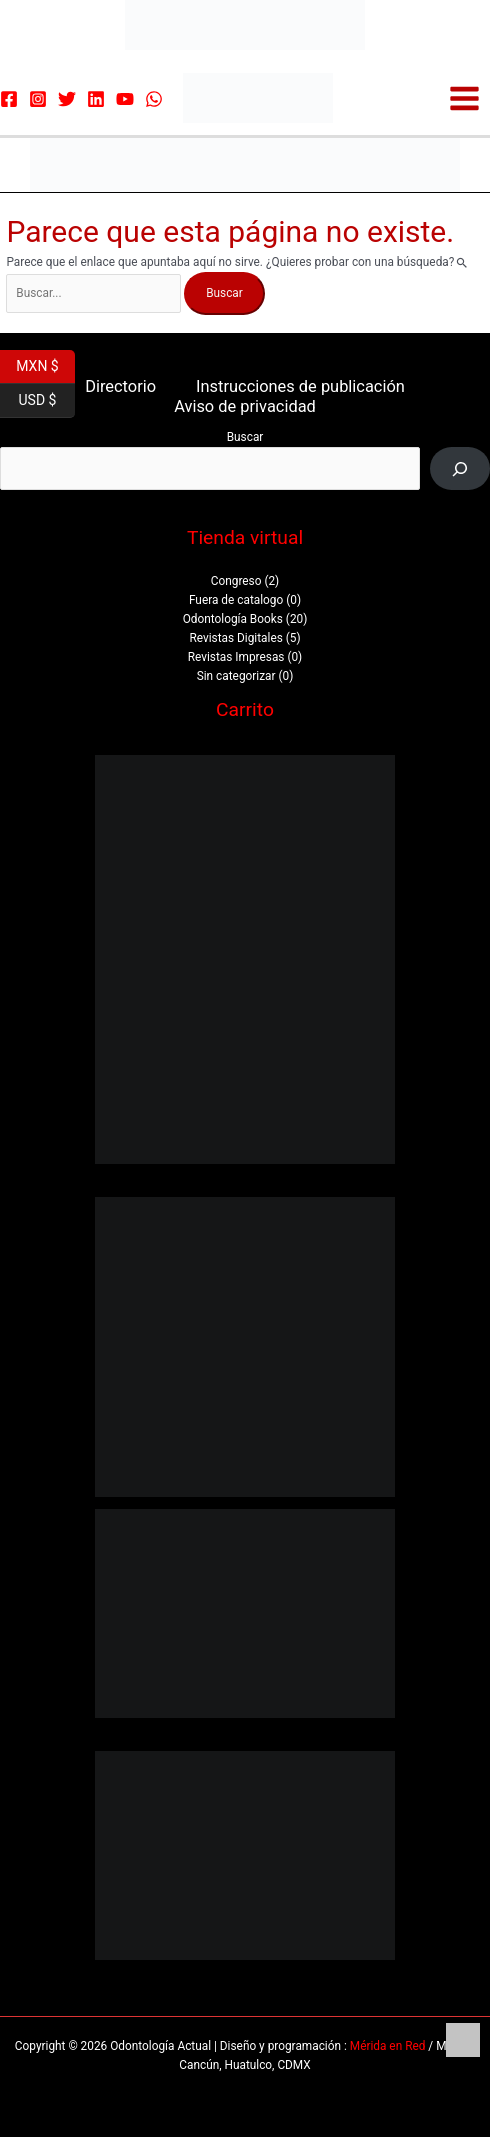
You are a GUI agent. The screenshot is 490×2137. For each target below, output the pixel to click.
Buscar (245, 437)
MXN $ (45, 367)
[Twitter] (67, 99)
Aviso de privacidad (245, 406)
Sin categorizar (236, 676)
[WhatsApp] (154, 99)
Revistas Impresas (236, 657)
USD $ (47, 401)
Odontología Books (233, 619)
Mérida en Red (388, 2046)
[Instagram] (38, 99)
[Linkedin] (96, 99)
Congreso (236, 581)
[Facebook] (9, 99)
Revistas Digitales (235, 638)
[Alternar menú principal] (464, 98)
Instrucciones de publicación (300, 386)
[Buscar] (460, 469)
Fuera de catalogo (236, 600)
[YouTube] (125, 99)
